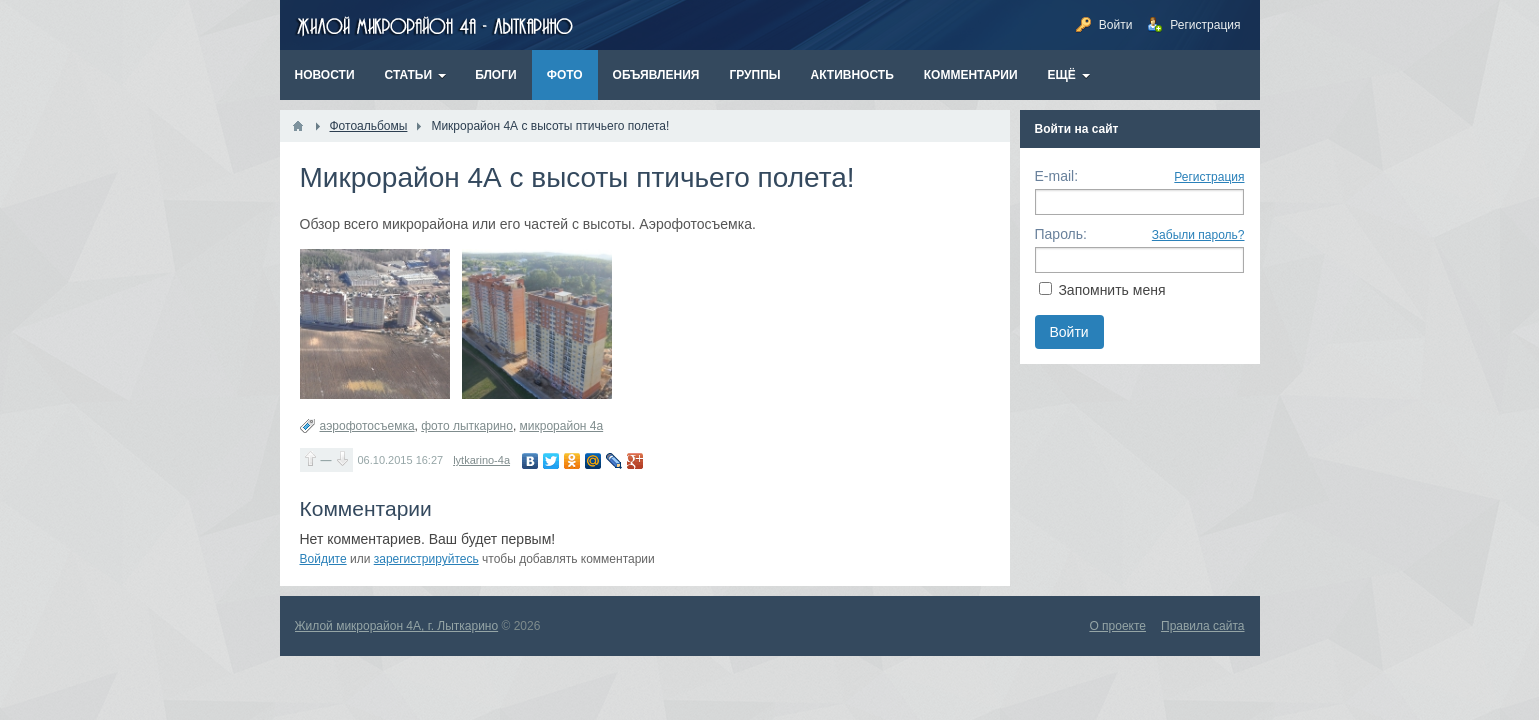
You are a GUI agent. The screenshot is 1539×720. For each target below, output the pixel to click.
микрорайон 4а (562, 426)
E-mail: (1057, 176)
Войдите (323, 559)
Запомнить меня (1111, 290)
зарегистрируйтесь (426, 559)
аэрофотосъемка (367, 426)
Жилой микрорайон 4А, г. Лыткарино (397, 626)
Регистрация (1209, 177)
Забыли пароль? (1198, 235)
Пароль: (1061, 234)
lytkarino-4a (481, 460)
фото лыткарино (467, 426)
